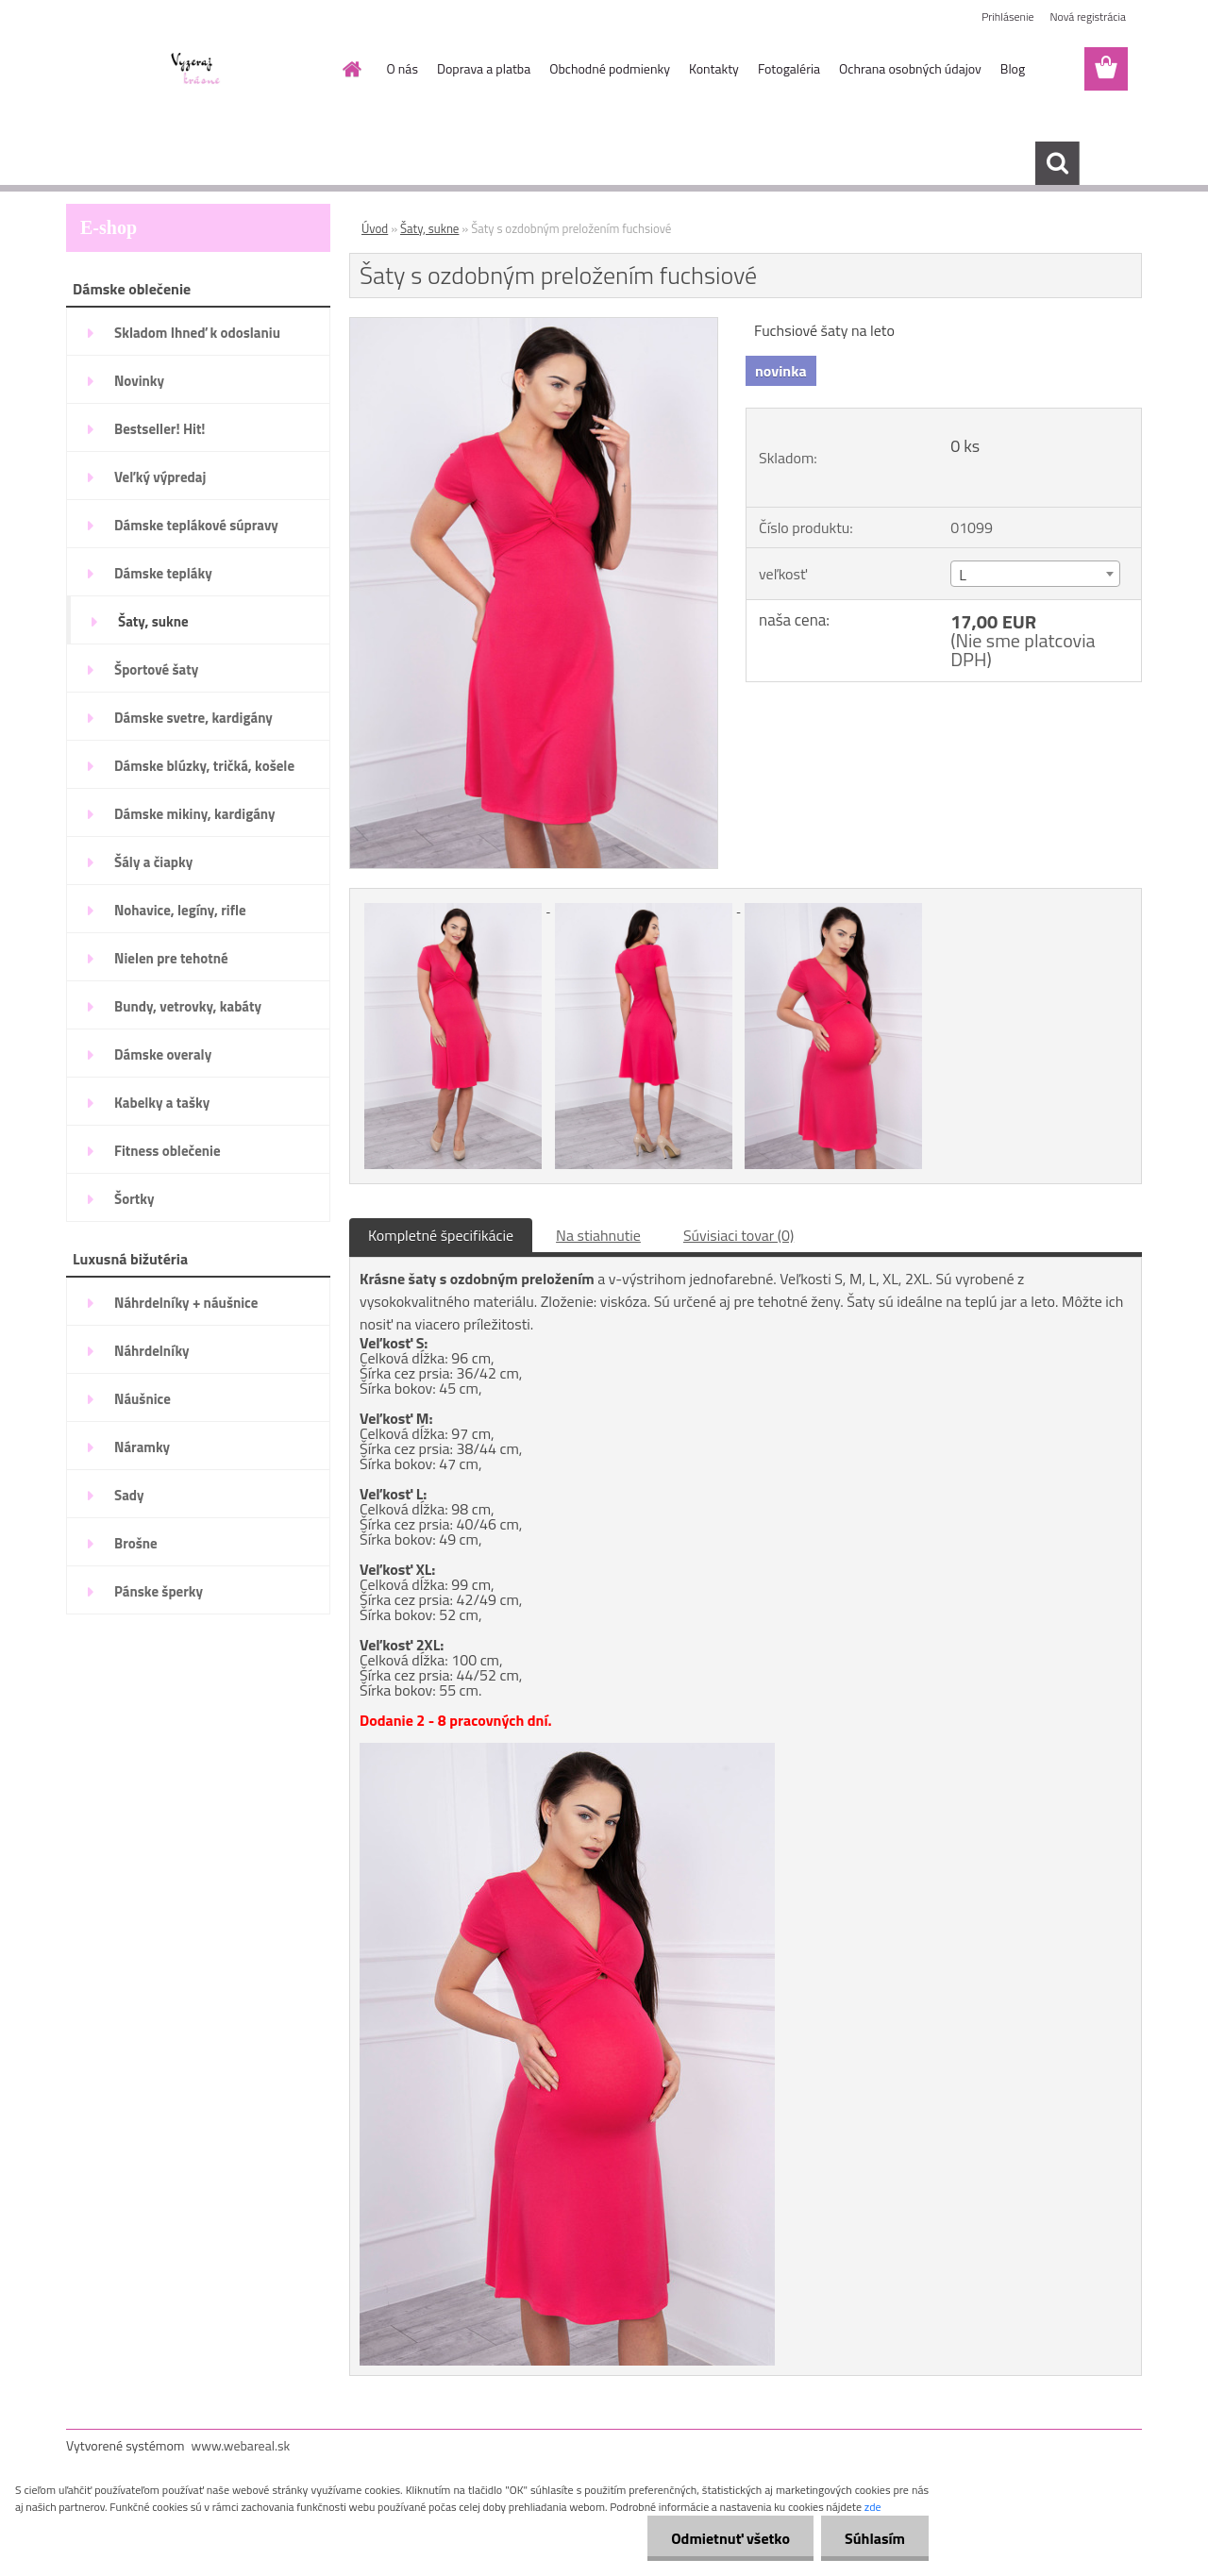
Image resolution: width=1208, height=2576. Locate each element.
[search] (1057, 163)
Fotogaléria (789, 68)
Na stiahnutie (598, 1235)
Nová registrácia (1087, 16)
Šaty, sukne (429, 228)
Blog (1012, 68)
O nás (402, 68)
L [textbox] (962, 574)
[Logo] (196, 70)
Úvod (374, 228)
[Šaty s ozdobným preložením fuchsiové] (533, 325)
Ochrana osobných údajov (910, 68)
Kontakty (714, 68)
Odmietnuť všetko (730, 2538)
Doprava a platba (483, 68)
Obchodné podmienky (609, 68)
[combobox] (1034, 573)
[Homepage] (351, 69)
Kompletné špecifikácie (440, 1235)
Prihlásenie (1007, 16)
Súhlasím (875, 2538)
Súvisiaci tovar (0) (738, 1235)
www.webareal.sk (241, 2445)
